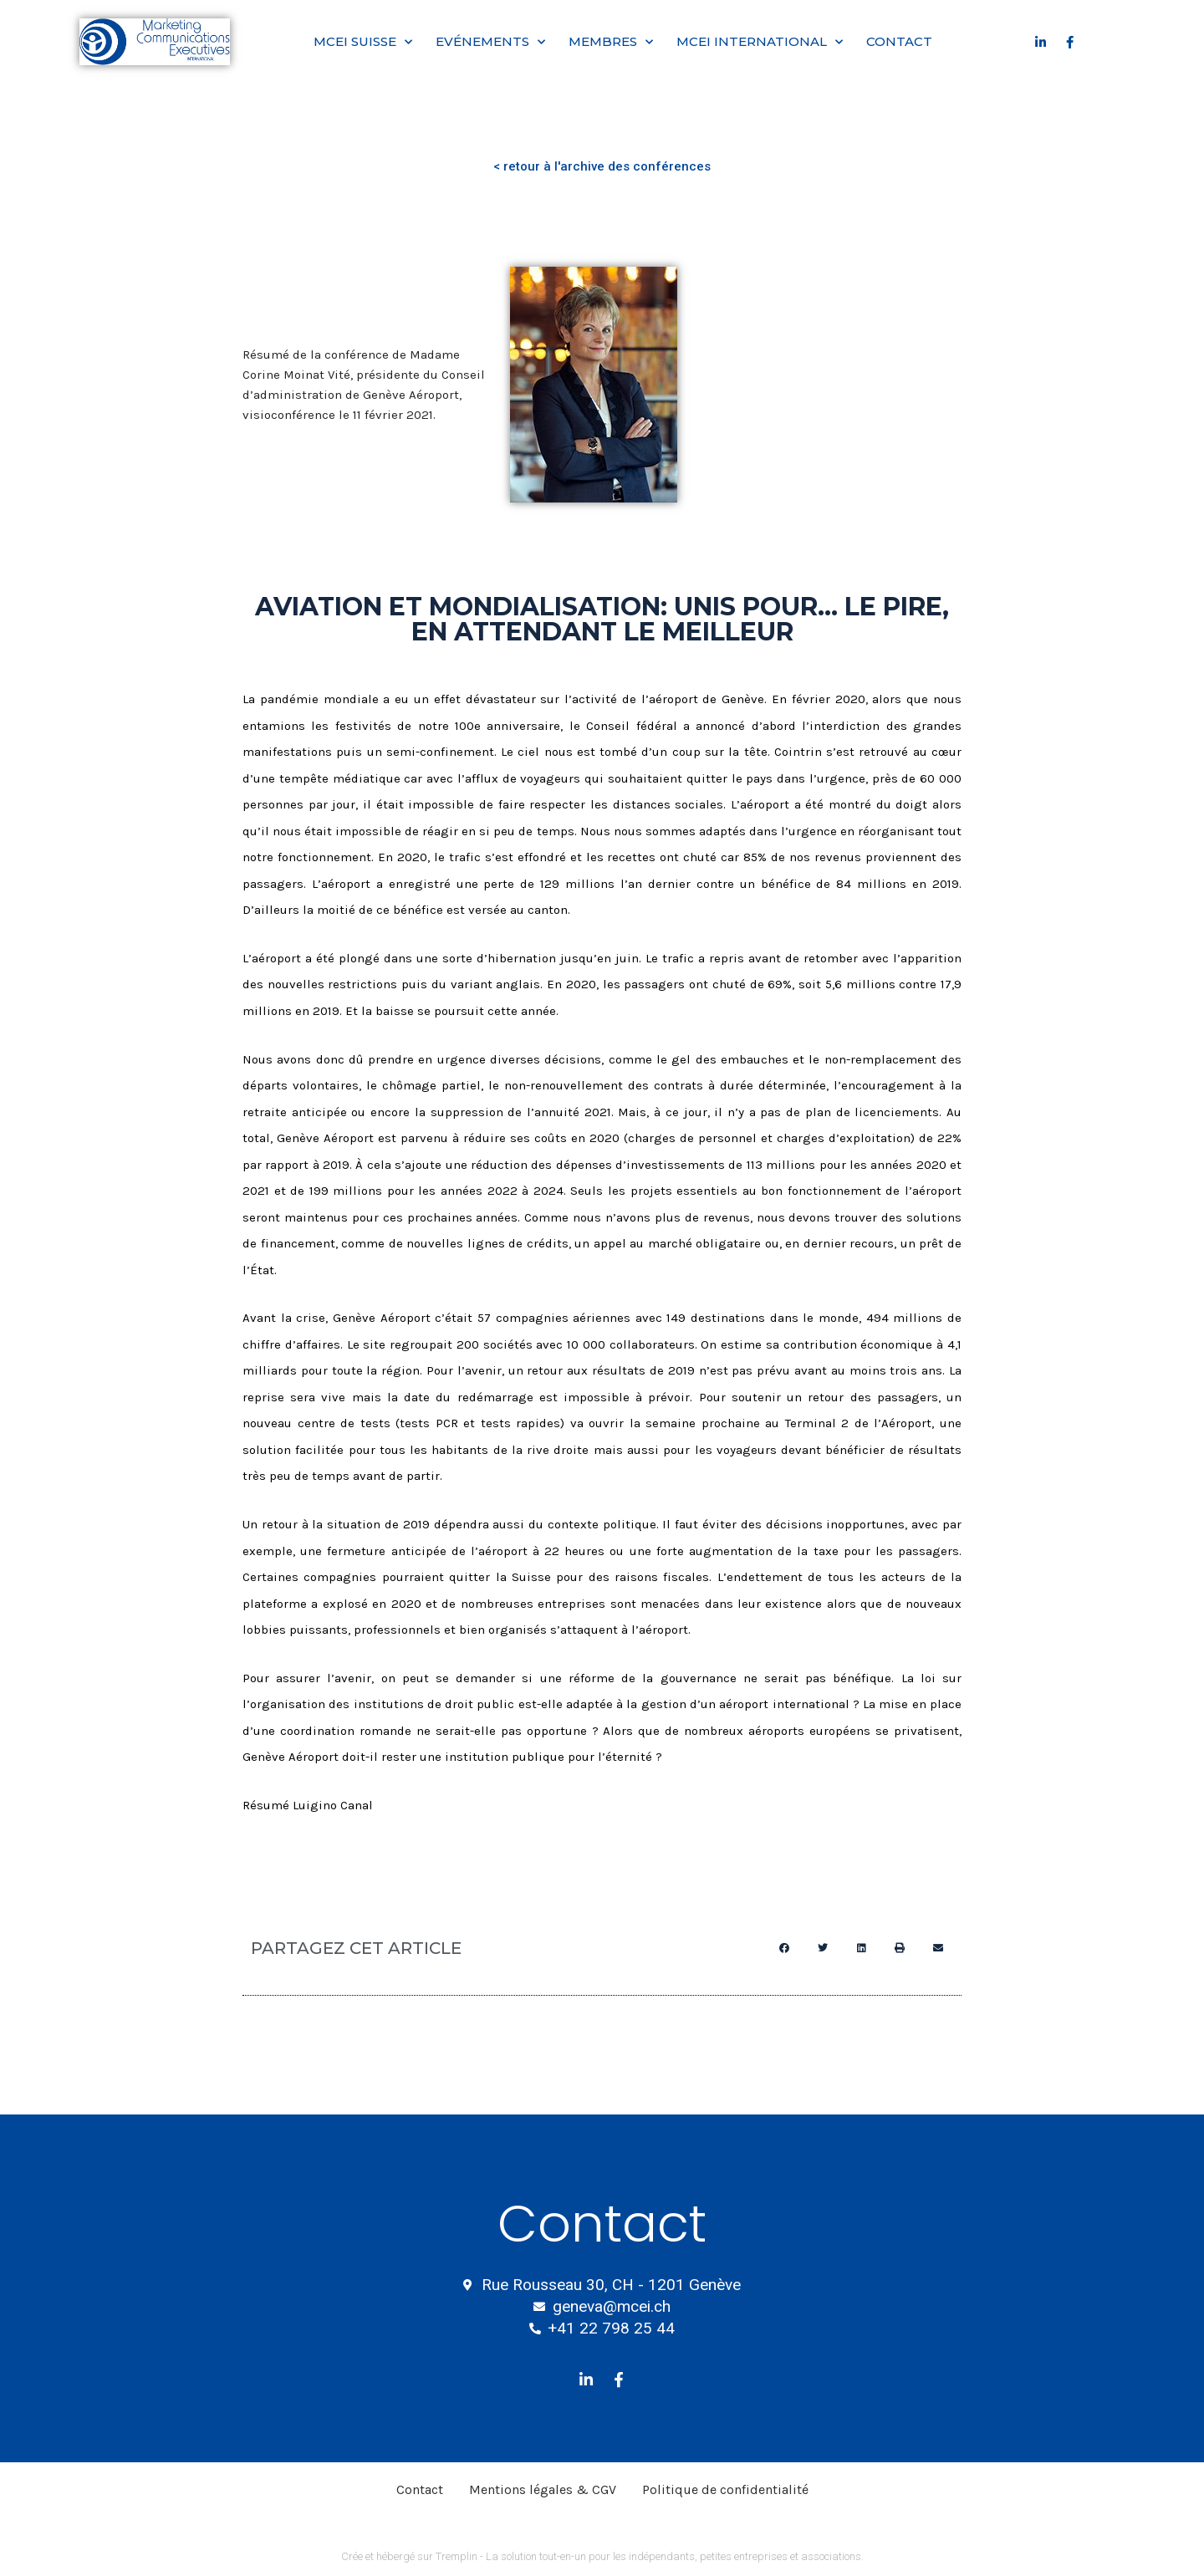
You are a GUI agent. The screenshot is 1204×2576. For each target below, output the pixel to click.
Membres (611, 42)
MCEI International (759, 42)
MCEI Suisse (363, 42)
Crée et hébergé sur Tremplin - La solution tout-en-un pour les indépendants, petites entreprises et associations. (602, 2556)
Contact (899, 41)
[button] (784, 1948)
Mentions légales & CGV (542, 2489)
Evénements (490, 42)
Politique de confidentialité (725, 2489)
